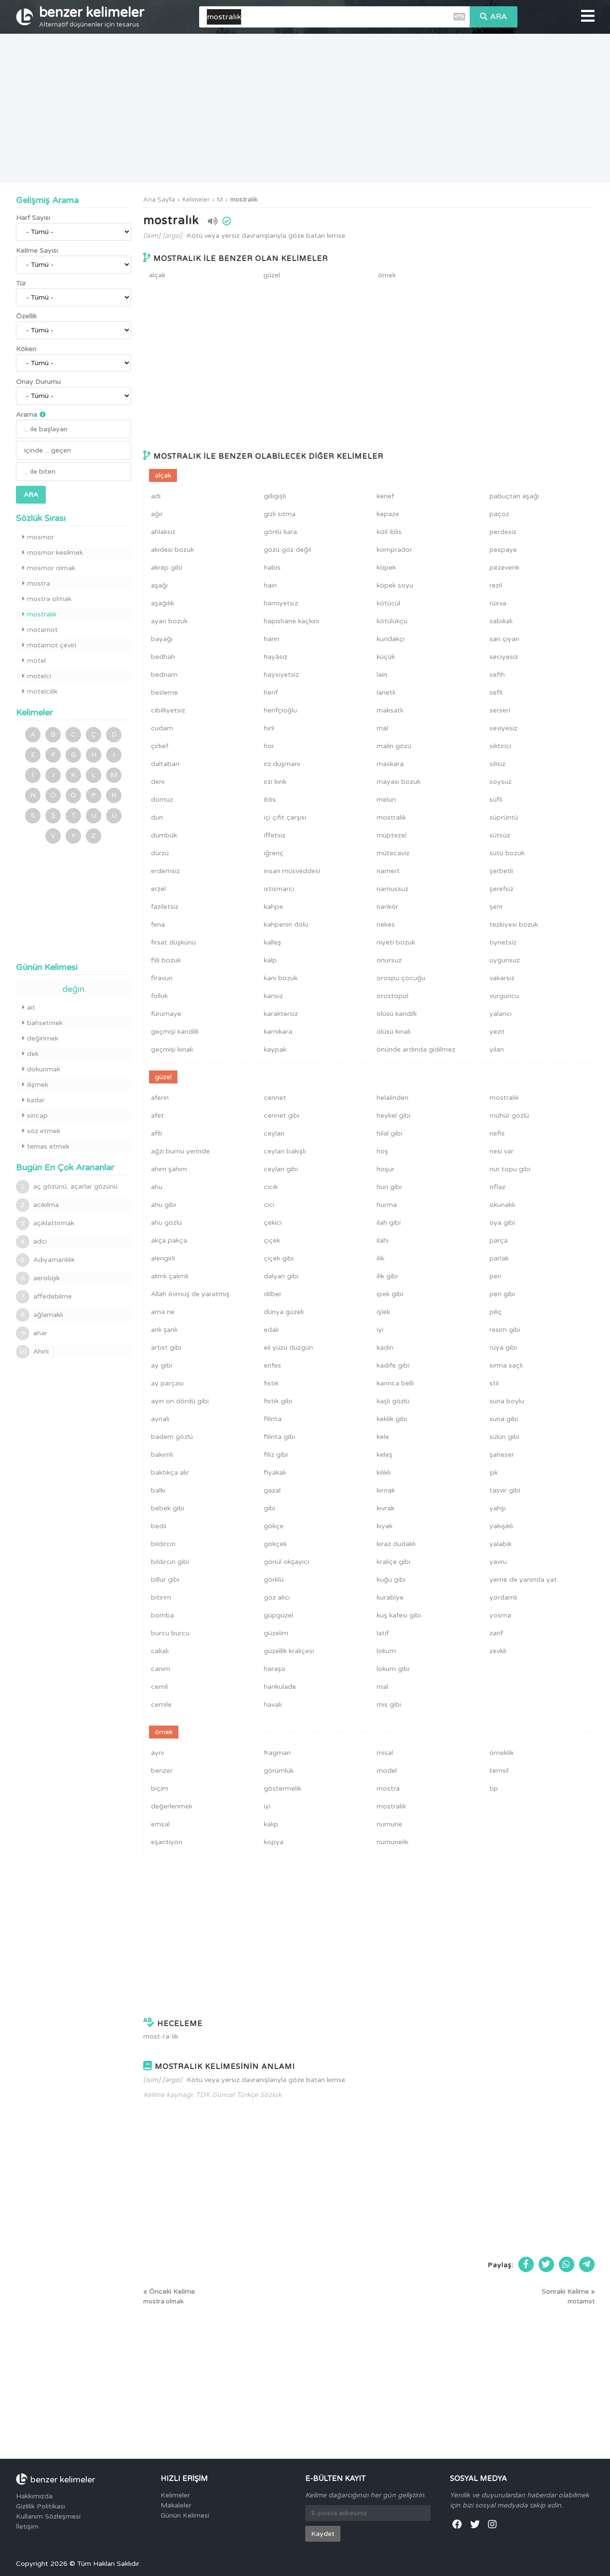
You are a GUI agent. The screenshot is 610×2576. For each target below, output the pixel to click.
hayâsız (275, 657)
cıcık (271, 1187)
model (387, 1771)
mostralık (244, 200)
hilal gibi (389, 1133)
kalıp (271, 1824)
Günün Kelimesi (185, 2515)
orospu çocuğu (401, 978)
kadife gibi (393, 1365)
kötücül (388, 603)
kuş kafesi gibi (399, 1615)
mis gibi (389, 1704)
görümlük (279, 1771)
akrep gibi (166, 567)
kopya (274, 1842)
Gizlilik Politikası (40, 2506)
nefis (497, 1133)
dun (157, 817)
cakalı (160, 1651)
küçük (386, 657)
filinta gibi (279, 1437)
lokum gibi (393, 1669)
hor (269, 746)
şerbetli (501, 871)
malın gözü (394, 746)
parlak (499, 1258)
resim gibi (504, 1330)
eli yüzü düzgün (288, 1347)
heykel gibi (393, 1115)
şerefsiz (501, 889)
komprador (394, 550)
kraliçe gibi (393, 1562)
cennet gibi (281, 1115)
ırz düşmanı (282, 764)
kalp (270, 960)
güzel (271, 275)
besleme (164, 692)
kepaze (388, 514)
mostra (388, 1788)
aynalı (160, 1419)
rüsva (497, 603)
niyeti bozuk (396, 942)
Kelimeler (196, 200)
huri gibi (389, 1187)
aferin (160, 1098)
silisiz (497, 764)
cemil (159, 1687)
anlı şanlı (164, 1330)
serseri (499, 710)
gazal (272, 1490)
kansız (273, 996)
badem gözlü (172, 1437)
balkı (158, 1490)
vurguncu (504, 996)
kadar (33, 1100)
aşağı (159, 585)
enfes (272, 1365)
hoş (382, 1151)
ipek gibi (390, 1294)
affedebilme (44, 1296)
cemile (161, 1704)
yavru (498, 1562)
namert (388, 871)
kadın (385, 1347)
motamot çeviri (49, 645)
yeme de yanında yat (523, 1580)
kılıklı (384, 1472)
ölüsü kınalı (394, 1032)
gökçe (274, 1526)
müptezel (392, 835)
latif (383, 1633)
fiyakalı (275, 1472)
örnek (387, 275)
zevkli (497, 1651)
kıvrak (385, 1508)
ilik (380, 1258)
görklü (274, 1580)
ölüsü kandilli (397, 1014)
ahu (157, 1187)
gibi (269, 1508)
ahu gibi (163, 1205)
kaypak (275, 1049)
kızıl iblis (389, 532)
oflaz (497, 1187)
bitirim (161, 1597)
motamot (40, 630)
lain (382, 675)
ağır (157, 514)
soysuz (500, 782)
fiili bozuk (166, 960)
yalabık (500, 1544)
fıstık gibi (278, 1401)
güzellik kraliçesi (289, 1651)
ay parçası (167, 1383)
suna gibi (503, 1419)
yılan (496, 1049)
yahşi (497, 1508)
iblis (270, 799)
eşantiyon (166, 1842)
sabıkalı (501, 621)
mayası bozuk (398, 782)
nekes (386, 924)
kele (383, 1437)
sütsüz (499, 835)
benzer (162, 1771)
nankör (387, 907)
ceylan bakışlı (285, 1151)
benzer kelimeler (91, 16)
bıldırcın (163, 1544)
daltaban (165, 764)
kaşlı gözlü (393, 1401)
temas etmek (45, 1146)
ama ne (163, 1312)
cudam (162, 728)
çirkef (159, 746)
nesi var (501, 1151)
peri (495, 1276)
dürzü (160, 853)
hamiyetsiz (281, 603)
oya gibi (502, 1223)
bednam (164, 675)
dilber (273, 1294)
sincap (35, 1115)
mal (382, 728)
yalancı (500, 1014)
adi (156, 496)
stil (494, 1383)
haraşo (274, 1669)
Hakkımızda (34, 2496)
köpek (386, 567)
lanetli (386, 692)
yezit (497, 1032)
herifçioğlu (280, 710)
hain (270, 585)
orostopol (392, 996)
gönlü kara (280, 532)
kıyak (385, 1526)
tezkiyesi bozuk (513, 924)
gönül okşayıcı (286, 1562)
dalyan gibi (281, 1276)
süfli (495, 799)
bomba (162, 1615)
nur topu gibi (509, 1169)
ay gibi (161, 1365)
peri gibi (502, 1294)
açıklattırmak (45, 1223)
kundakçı (391, 639)
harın (271, 639)
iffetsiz (274, 835)
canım (160, 1669)
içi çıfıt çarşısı (285, 817)
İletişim (27, 2526)
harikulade (280, 1687)
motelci (36, 676)
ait (28, 1007)
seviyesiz (503, 728)
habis (272, 567)
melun (386, 799)
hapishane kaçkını (291, 621)
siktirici (500, 746)
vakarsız (502, 978)
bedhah (163, 657)
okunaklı (502, 1205)
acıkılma (37, 1205)
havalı (273, 1704)
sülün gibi (504, 1437)
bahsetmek (42, 1023)
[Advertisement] (305, 108)
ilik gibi (387, 1276)
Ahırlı (32, 1351)
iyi (380, 1330)
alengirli (163, 1258)
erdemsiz (165, 871)
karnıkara (278, 1032)
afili (156, 1133)
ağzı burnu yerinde (180, 1151)
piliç (495, 1312)
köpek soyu (395, 585)
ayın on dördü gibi (180, 1401)
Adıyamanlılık (45, 1260)
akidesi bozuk (172, 550)
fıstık (271, 1383)
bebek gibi (167, 1508)
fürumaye (166, 1014)
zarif (496, 1633)
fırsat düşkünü (173, 942)
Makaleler (176, 2505)
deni (157, 782)
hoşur (385, 1169)
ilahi (383, 1240)
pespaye (503, 550)
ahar (31, 1333)
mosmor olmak (48, 568)
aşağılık (162, 603)
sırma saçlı (506, 1365)
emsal (160, 1824)
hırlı (269, 728)
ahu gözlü (166, 1223)
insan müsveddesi (292, 871)
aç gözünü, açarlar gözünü (67, 1186)
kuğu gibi (391, 1580)
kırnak (386, 1490)
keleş (385, 1455)
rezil (495, 585)
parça (498, 1240)
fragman (277, 1753)
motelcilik (39, 691)
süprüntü (503, 817)
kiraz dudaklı (396, 1544)
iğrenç (274, 853)
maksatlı (390, 710)
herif (271, 692)
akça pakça (169, 1240)
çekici (273, 1223)
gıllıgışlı (275, 496)
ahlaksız (163, 532)
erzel (158, 889)
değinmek (40, 1038)
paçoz (499, 514)
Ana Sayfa (159, 200)
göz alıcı (277, 1597)
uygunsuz (504, 960)
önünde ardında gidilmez (416, 1049)
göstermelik (282, 1788)
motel (34, 661)
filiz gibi (276, 1455)
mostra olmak (46, 599)
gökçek (275, 1544)
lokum (386, 1651)
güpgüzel (278, 1615)
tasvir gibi (504, 1490)
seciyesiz (503, 657)
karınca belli (395, 1383)
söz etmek (41, 1131)
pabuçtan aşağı (514, 496)
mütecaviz (393, 853)
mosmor (38, 537)
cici (269, 1205)
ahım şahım (169, 1169)
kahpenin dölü (286, 924)
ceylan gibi (281, 1169)
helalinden (392, 1098)
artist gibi (166, 1347)
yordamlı (503, 1597)
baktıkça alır (170, 1472)
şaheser (501, 1455)
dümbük (164, 835)
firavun (162, 978)
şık (493, 1472)
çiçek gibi (279, 1258)
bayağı (162, 639)
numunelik (392, 1842)
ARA (493, 17)
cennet (275, 1098)
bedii (158, 1526)
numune (389, 1824)
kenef (385, 496)
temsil (499, 1771)
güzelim (276, 1633)
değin (73, 989)
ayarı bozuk (169, 621)
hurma (387, 1205)
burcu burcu (170, 1633)
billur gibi (165, 1580)
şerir (496, 907)
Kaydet (323, 2534)
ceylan (274, 1133)
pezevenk (504, 567)
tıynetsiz (502, 942)
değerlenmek (171, 1806)
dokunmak (41, 1069)
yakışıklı (501, 1526)
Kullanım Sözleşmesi (48, 2516)
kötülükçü (392, 621)
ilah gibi (389, 1223)
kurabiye (390, 1597)
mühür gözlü (509, 1115)
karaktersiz (281, 1014)
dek (30, 1054)
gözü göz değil (287, 550)
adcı (31, 1241)
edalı (271, 1330)
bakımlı (162, 1455)
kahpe (273, 907)
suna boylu (506, 1401)
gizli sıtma (280, 514)
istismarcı (279, 889)
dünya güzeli (284, 1312)
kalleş (272, 942)
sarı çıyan (504, 639)
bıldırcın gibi (170, 1562)
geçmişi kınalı (172, 1049)
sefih (497, 675)
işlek (383, 1312)
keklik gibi (392, 1419)
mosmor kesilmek (52, 552)
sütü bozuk (507, 853)
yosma (500, 1615)
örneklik (501, 1753)
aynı (157, 1753)
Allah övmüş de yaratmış (190, 1294)
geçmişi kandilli (175, 1032)
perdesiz (502, 532)
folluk (159, 996)
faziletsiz (164, 907)
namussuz (392, 889)
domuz (162, 799)
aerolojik (38, 1278)
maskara (390, 764)
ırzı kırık (275, 782)
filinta (273, 1419)
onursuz (389, 960)
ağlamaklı (39, 1315)
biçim (159, 1788)
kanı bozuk (281, 978)
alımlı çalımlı (170, 1276)
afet (157, 1115)
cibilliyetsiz (168, 710)
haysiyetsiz (281, 675)
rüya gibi (503, 1347)
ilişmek (35, 1085)
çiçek (272, 1240)
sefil (495, 692)
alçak (157, 275)
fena (158, 924)
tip (493, 1788)
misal (385, 1753)
